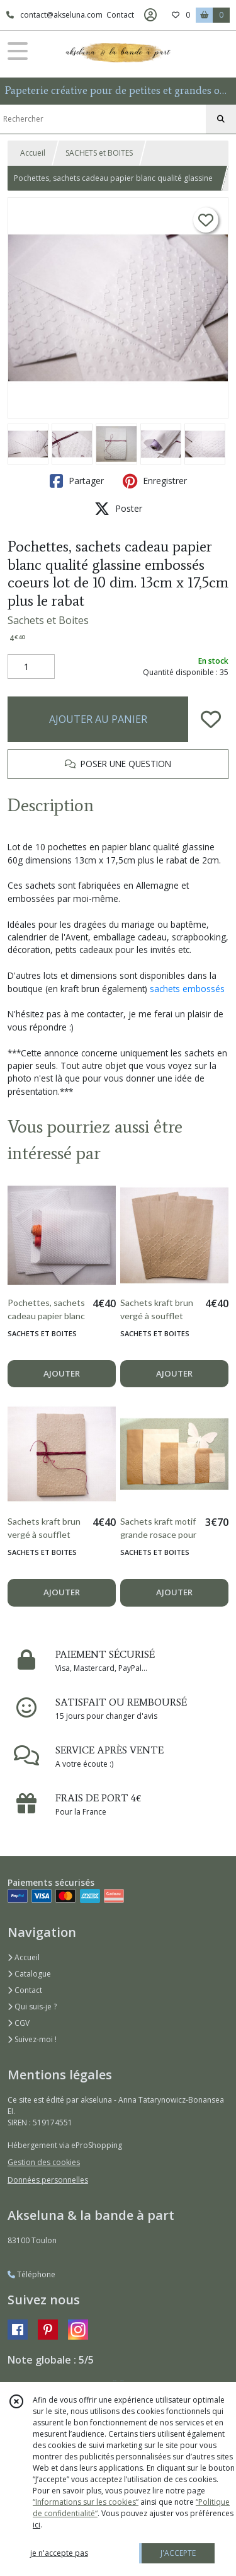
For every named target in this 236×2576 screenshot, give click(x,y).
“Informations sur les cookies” (85, 2502)
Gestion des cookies (44, 2162)
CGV (19, 2023)
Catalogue (29, 1973)
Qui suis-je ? (32, 2006)
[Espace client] (150, 15)
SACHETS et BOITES (99, 152)
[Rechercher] (221, 119)
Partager (77, 480)
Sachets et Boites (48, 620)
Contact (120, 14)
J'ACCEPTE (178, 2553)
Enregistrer (155, 480)
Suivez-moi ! (32, 2039)
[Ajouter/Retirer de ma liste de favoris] (210, 719)
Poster (118, 508)
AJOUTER (61, 1373)
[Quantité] (31, 666)
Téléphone (31, 2274)
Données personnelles (48, 2180)
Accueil (32, 152)
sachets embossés (187, 989)
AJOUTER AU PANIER (98, 719)
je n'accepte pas (59, 2553)
